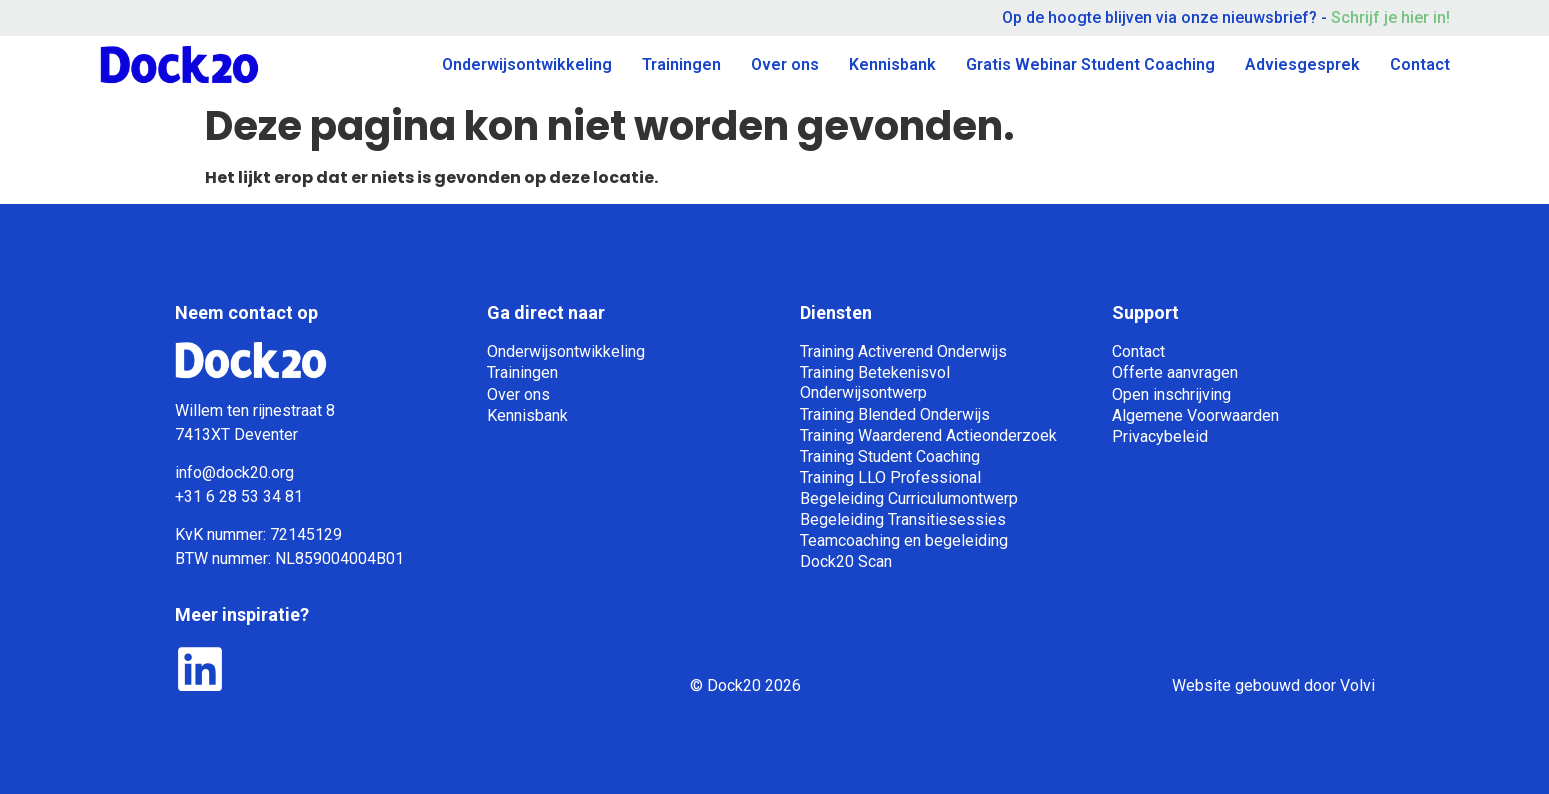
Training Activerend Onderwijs (903, 351)
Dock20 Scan (846, 561)
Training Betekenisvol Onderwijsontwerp (875, 382)
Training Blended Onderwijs (895, 414)
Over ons (785, 64)
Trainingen (681, 64)
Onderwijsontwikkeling (527, 64)
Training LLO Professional (890, 477)
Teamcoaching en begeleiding (904, 540)
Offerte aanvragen (1175, 372)
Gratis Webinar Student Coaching (1090, 64)
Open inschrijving (1171, 394)
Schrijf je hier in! (1388, 17)
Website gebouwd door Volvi (1273, 685)
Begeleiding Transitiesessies (903, 519)
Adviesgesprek (1302, 64)
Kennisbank (892, 64)
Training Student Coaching (890, 456)
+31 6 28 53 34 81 (239, 496)
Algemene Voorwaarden (1195, 415)
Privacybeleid (1160, 436)
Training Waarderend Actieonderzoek (928, 435)
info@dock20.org (234, 472)
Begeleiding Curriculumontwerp (909, 498)
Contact (1420, 64)
